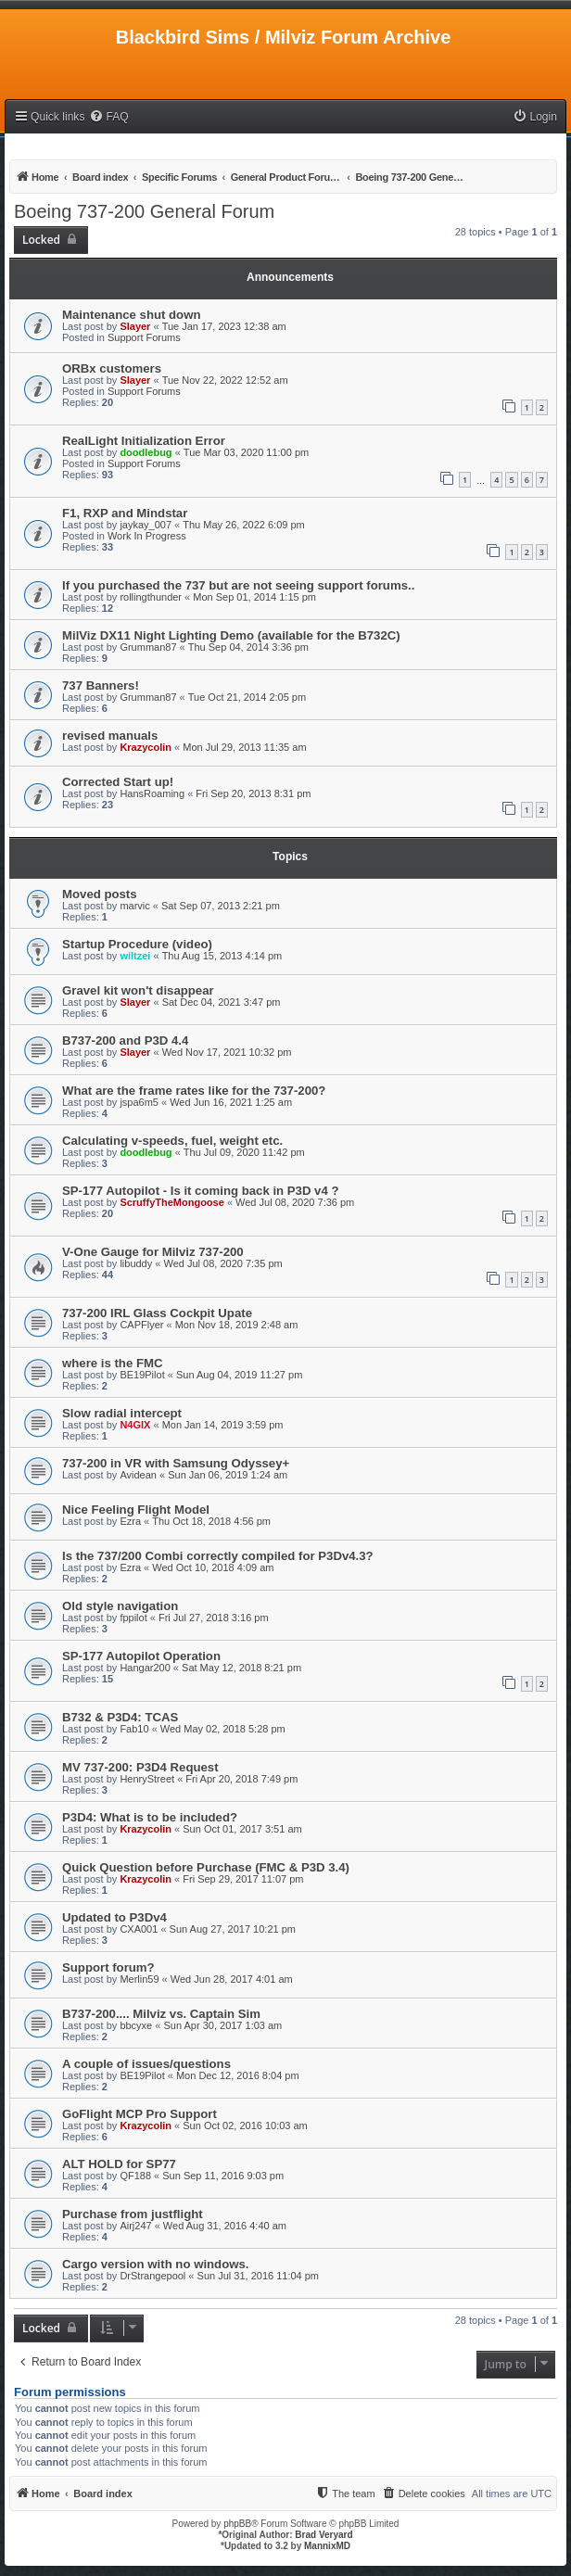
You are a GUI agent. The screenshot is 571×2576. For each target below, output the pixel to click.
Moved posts (99, 894)
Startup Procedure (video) (137, 944)
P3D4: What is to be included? (149, 1817)
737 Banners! (100, 685)
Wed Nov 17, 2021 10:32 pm (227, 1052)
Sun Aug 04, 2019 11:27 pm (239, 1374)
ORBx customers (111, 368)
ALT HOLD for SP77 (119, 2164)
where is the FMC (112, 1363)
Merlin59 (139, 1979)
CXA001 (139, 1929)
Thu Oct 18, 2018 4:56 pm (211, 1521)
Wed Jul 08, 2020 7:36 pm (294, 1202)
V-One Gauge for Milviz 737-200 (153, 1252)
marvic (134, 905)
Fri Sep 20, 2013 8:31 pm (253, 793)
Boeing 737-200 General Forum (144, 211)
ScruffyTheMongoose (171, 1202)
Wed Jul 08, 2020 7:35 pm (222, 1263)
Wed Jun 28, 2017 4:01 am (232, 1979)
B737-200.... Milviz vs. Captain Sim (161, 2014)
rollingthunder (151, 597)
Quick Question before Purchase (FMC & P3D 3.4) (205, 1867)
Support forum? (108, 1967)
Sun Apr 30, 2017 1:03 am (222, 2025)
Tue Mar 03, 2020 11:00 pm (246, 452)
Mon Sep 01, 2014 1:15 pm (254, 597)
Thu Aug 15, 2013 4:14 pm (222, 955)
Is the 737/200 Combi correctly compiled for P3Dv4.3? (218, 1556)
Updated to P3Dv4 (114, 1917)
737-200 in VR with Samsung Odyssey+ (175, 1463)
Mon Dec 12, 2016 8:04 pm (237, 2075)
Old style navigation (120, 1606)
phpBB (237, 2524)
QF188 (135, 2175)
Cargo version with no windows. (155, 2264)
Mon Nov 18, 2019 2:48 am (236, 1324)
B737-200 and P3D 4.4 (125, 1040)
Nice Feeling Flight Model (135, 1509)
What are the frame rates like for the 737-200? (193, 1091)
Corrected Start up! (117, 782)
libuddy (136, 1263)
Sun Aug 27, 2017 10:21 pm (233, 1929)
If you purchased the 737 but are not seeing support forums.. (238, 585)
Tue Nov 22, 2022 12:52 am (225, 380)
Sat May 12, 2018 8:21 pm (241, 1667)
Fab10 (134, 1728)
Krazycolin (145, 747)
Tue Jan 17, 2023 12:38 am (224, 326)
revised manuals (110, 735)
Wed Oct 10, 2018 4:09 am (212, 1567)
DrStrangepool (152, 2275)
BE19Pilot (142, 1374)
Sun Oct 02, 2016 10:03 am (245, 2125)
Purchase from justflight (132, 2214)
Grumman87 (148, 647)
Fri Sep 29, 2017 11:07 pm (243, 1878)
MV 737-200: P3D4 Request (140, 1767)
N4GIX (135, 1424)
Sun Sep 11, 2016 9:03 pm (223, 2175)
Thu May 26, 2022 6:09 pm (243, 524)
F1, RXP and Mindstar (124, 513)
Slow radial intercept (122, 1413)
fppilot (133, 1617)
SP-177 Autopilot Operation (141, 1656)
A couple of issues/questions (146, 2064)
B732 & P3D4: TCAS (120, 1717)
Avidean (138, 1474)
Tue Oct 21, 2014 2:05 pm (247, 697)
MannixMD (327, 2546)
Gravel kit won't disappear (138, 990)
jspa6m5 (139, 1102)
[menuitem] (108, 117)
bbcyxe (136, 2025)
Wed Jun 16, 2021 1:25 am (231, 1102)
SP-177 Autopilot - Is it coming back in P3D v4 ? (200, 1191)
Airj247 (135, 2225)
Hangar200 (145, 1667)
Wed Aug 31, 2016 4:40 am (224, 2225)
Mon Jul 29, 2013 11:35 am (244, 747)
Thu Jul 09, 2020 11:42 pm (244, 1152)
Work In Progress (147, 535)
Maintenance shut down (131, 315)
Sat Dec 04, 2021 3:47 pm (221, 1002)
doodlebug (145, 452)
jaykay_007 (145, 524)
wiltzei (135, 955)
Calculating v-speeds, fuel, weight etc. (172, 1141)
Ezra (130, 1521)
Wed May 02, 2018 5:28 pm (223, 1728)
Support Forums (144, 337)
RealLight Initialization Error (143, 441)
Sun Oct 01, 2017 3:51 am (242, 1828)
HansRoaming (152, 793)
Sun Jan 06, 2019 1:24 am (227, 1474)
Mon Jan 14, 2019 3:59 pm (223, 1424)
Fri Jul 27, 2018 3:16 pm (214, 1617)
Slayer (135, 326)
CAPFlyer (141, 1324)
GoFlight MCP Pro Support (139, 2114)
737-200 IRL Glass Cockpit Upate (157, 1313)
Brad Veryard (323, 2535)
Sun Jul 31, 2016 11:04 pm (258, 2275)
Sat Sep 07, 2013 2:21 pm (220, 905)
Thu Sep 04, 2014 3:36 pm (248, 647)
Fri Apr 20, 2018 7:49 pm (241, 1778)
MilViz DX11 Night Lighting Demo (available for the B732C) (231, 635)
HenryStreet (147, 1778)
